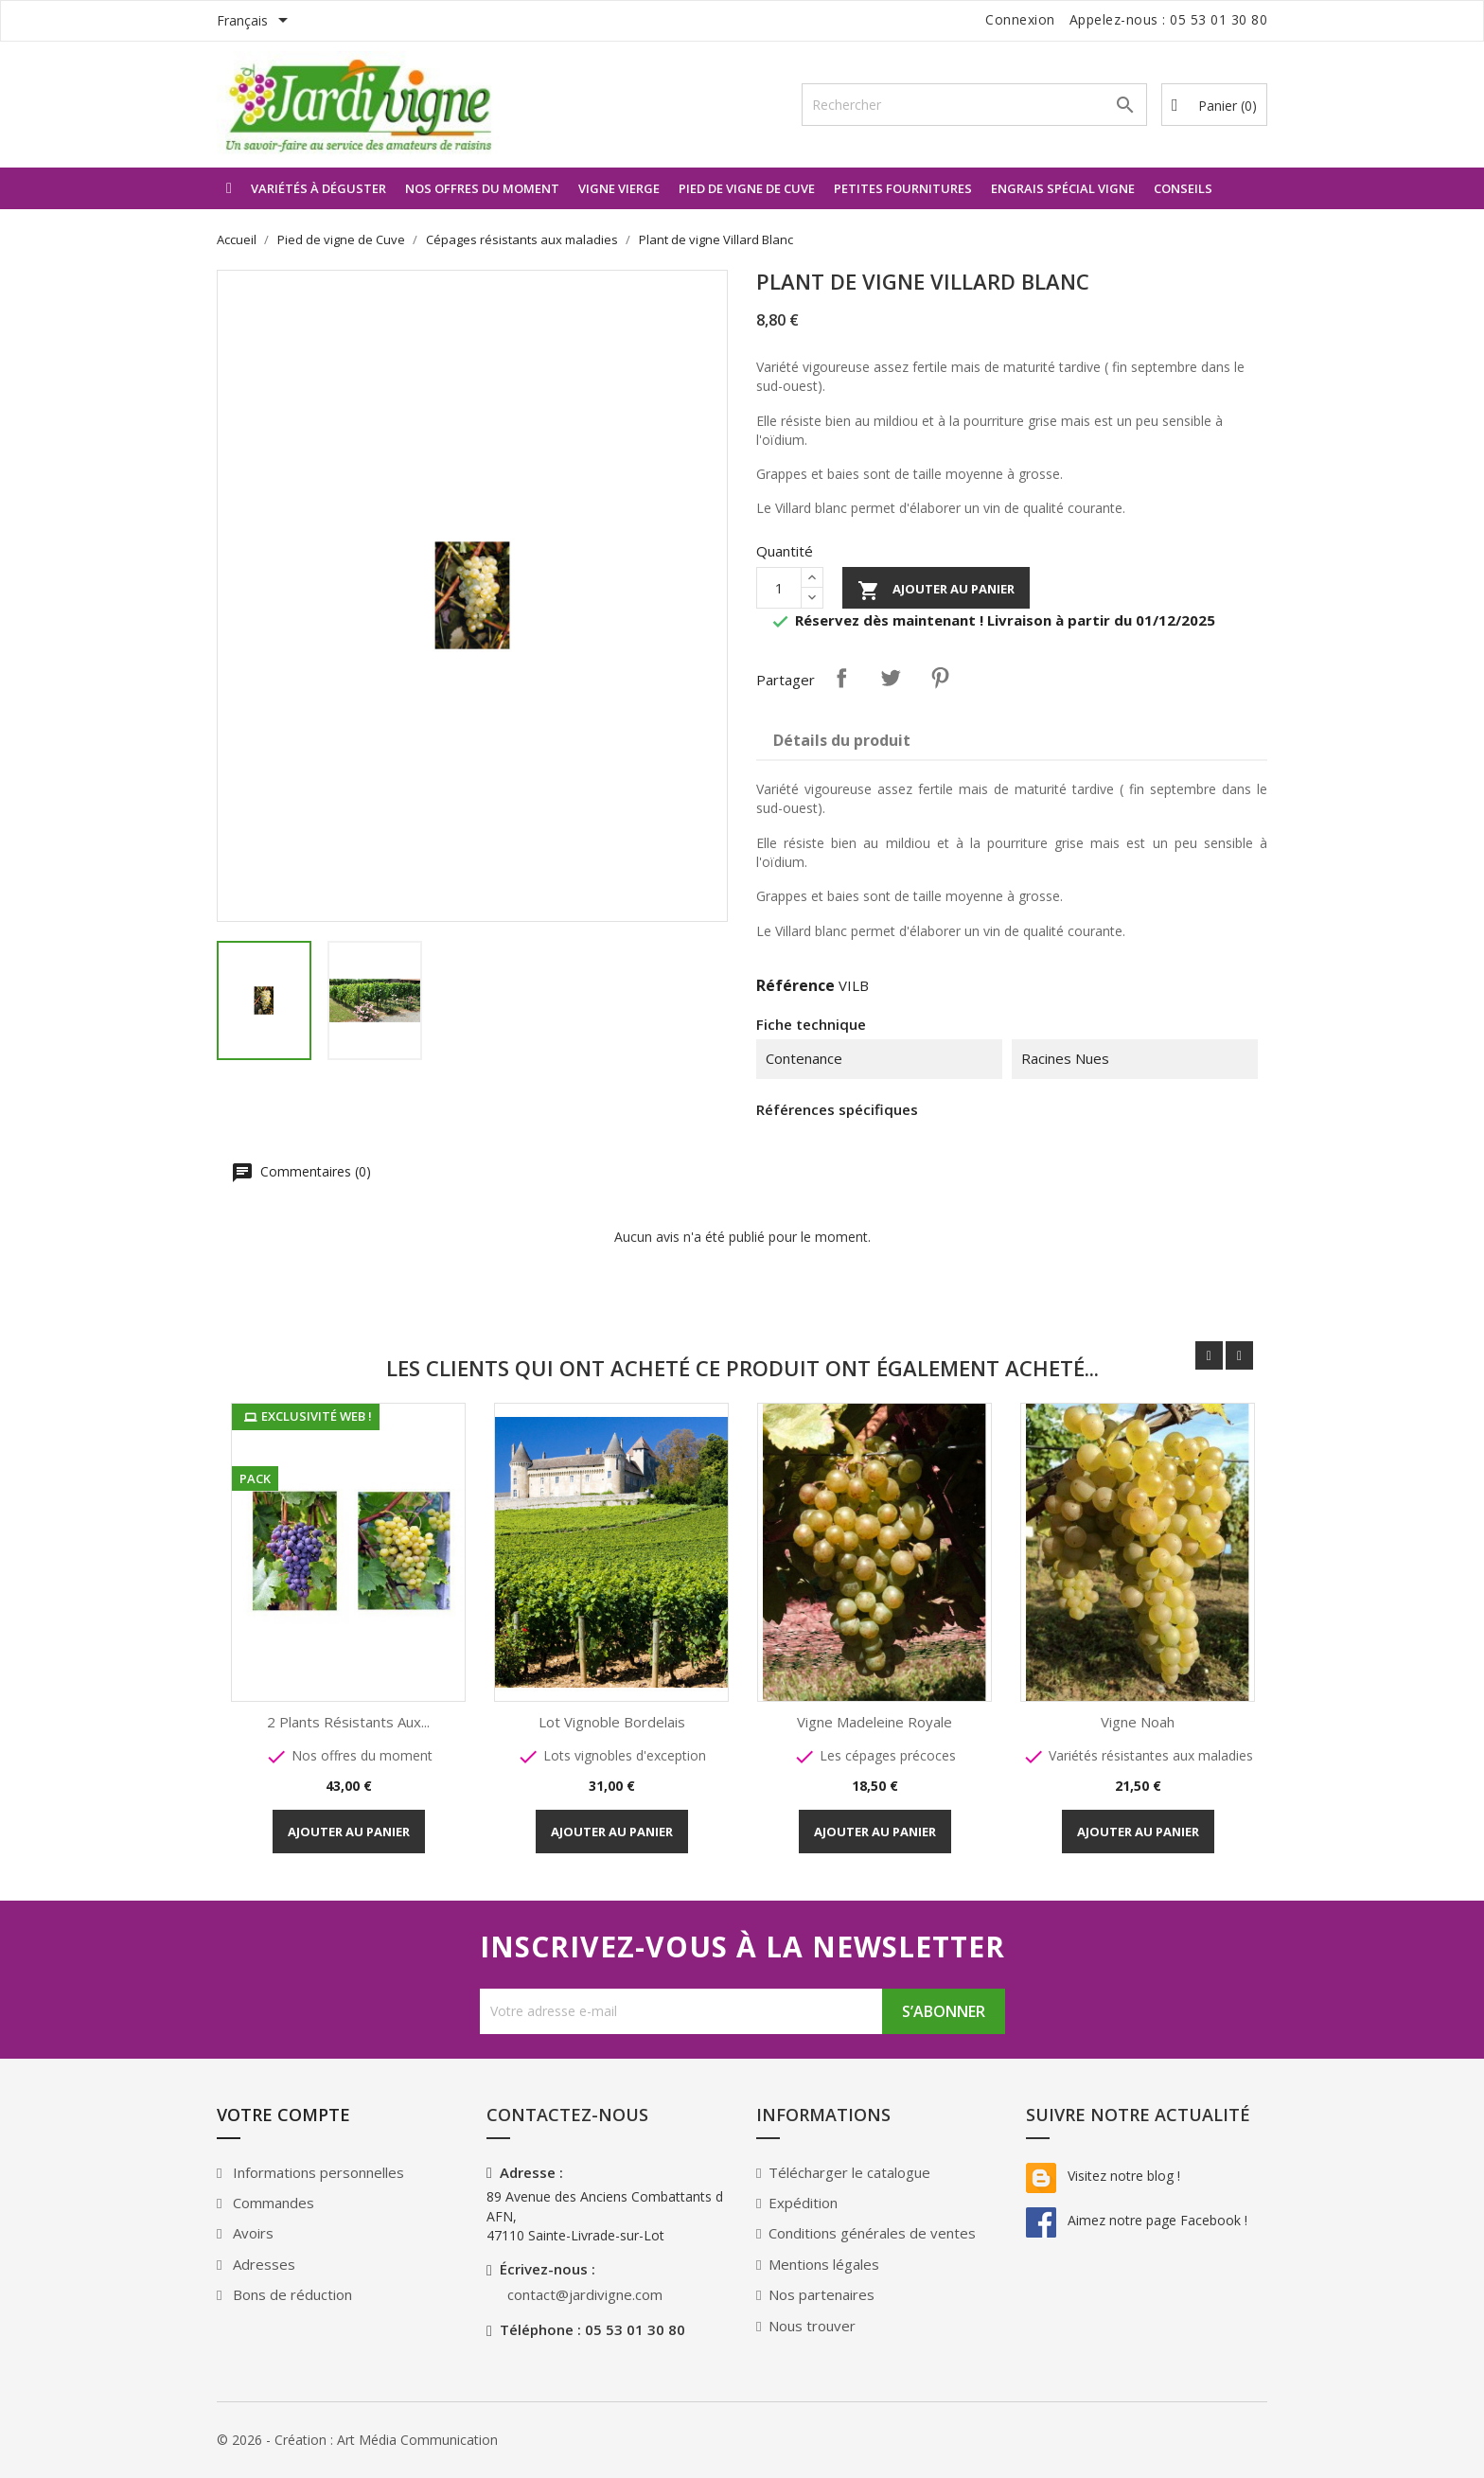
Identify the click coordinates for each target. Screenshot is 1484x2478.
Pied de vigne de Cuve (747, 188)
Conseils (1183, 188)
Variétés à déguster (318, 188)
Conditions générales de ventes (872, 2232)
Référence (795, 985)
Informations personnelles (316, 2172)
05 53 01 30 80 (1218, 19)
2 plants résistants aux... (349, 1721)
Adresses (262, 2264)
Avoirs (251, 2232)
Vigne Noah (1138, 1721)
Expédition (803, 2202)
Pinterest (940, 678)
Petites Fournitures (903, 188)
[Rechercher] (974, 104)
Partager (841, 678)
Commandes (271, 2202)
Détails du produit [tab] (841, 740)
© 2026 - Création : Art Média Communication (357, 2440)
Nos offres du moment (482, 188)
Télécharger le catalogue (849, 2172)
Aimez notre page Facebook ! (1136, 2220)
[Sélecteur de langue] (255, 21)
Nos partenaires (821, 2294)
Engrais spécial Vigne (1063, 188)
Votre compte (283, 2114)
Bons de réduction (290, 2294)
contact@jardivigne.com (584, 2294)
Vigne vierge (619, 188)
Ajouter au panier (936, 590)
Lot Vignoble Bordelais (612, 1721)
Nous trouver (812, 2325)
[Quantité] (779, 588)
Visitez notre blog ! (1103, 2176)
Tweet (891, 678)
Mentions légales (823, 2264)
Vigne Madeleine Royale (875, 1721)
